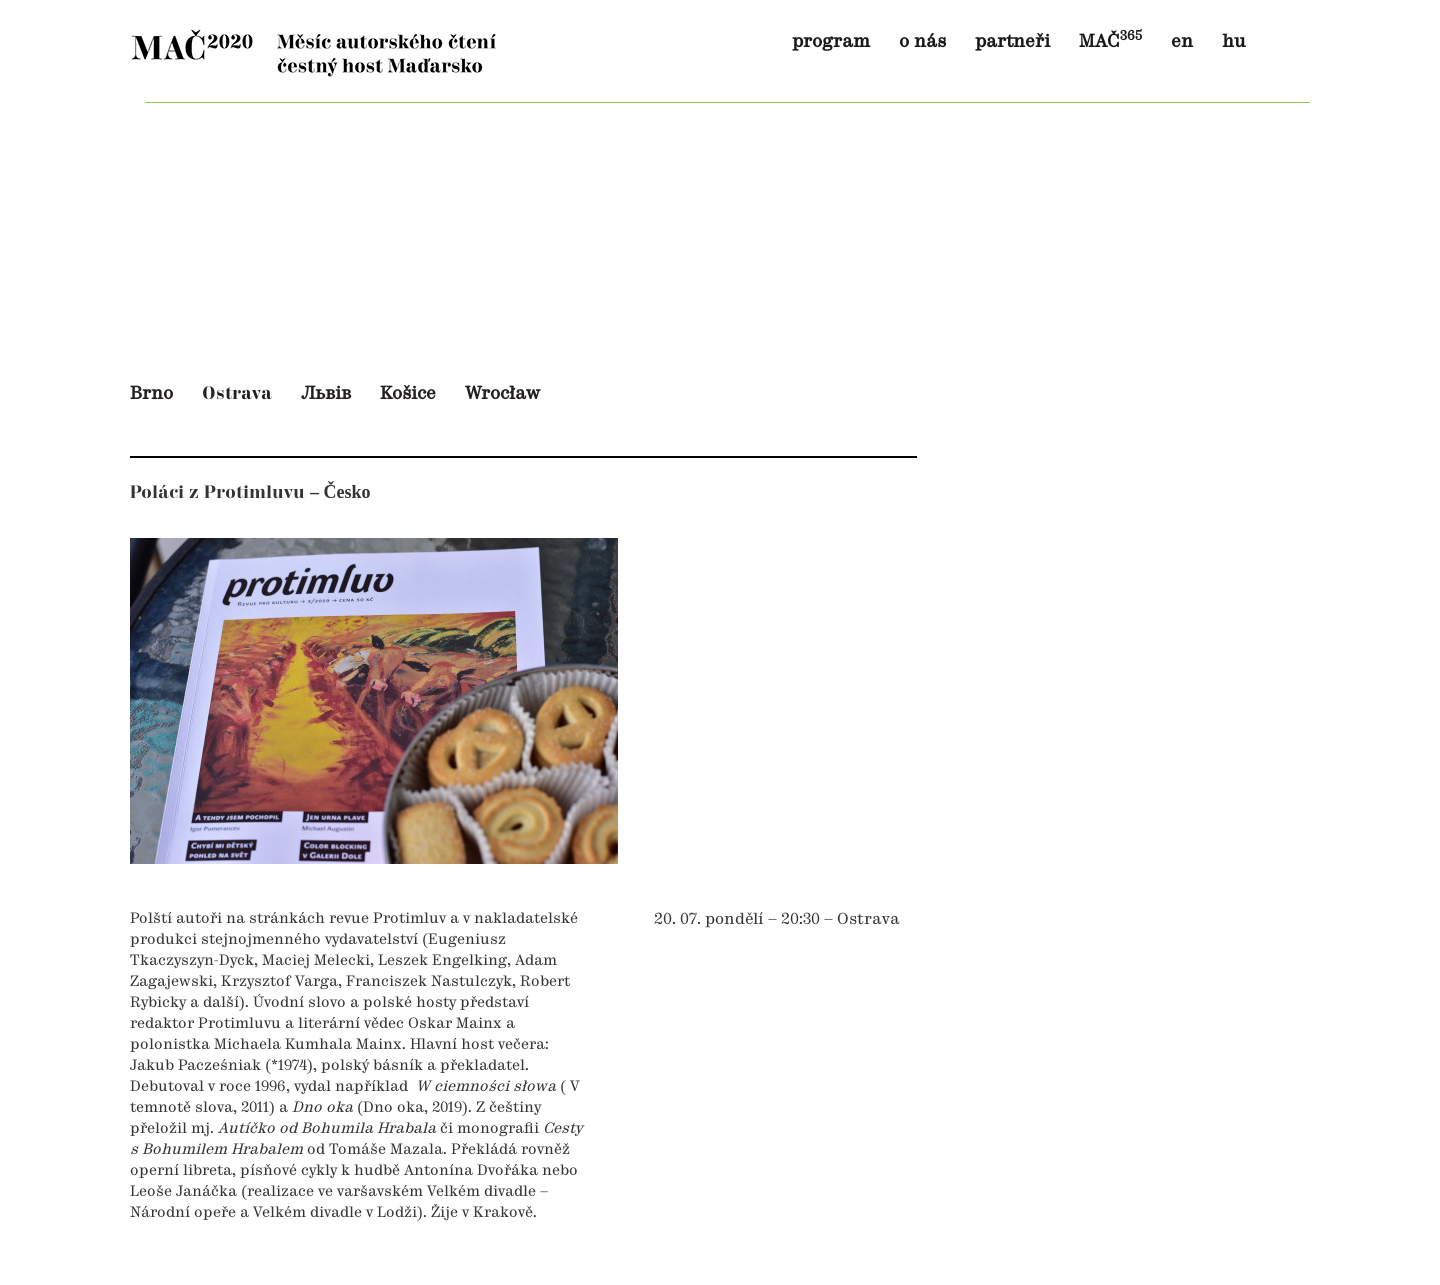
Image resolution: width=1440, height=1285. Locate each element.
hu (1233, 42)
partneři (1012, 42)
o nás (922, 42)
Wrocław (502, 394)
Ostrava (237, 393)
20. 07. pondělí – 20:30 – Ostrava (777, 920)
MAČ (1110, 42)
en (1182, 42)
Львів (326, 394)
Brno (151, 394)
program (831, 42)
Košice (408, 394)
